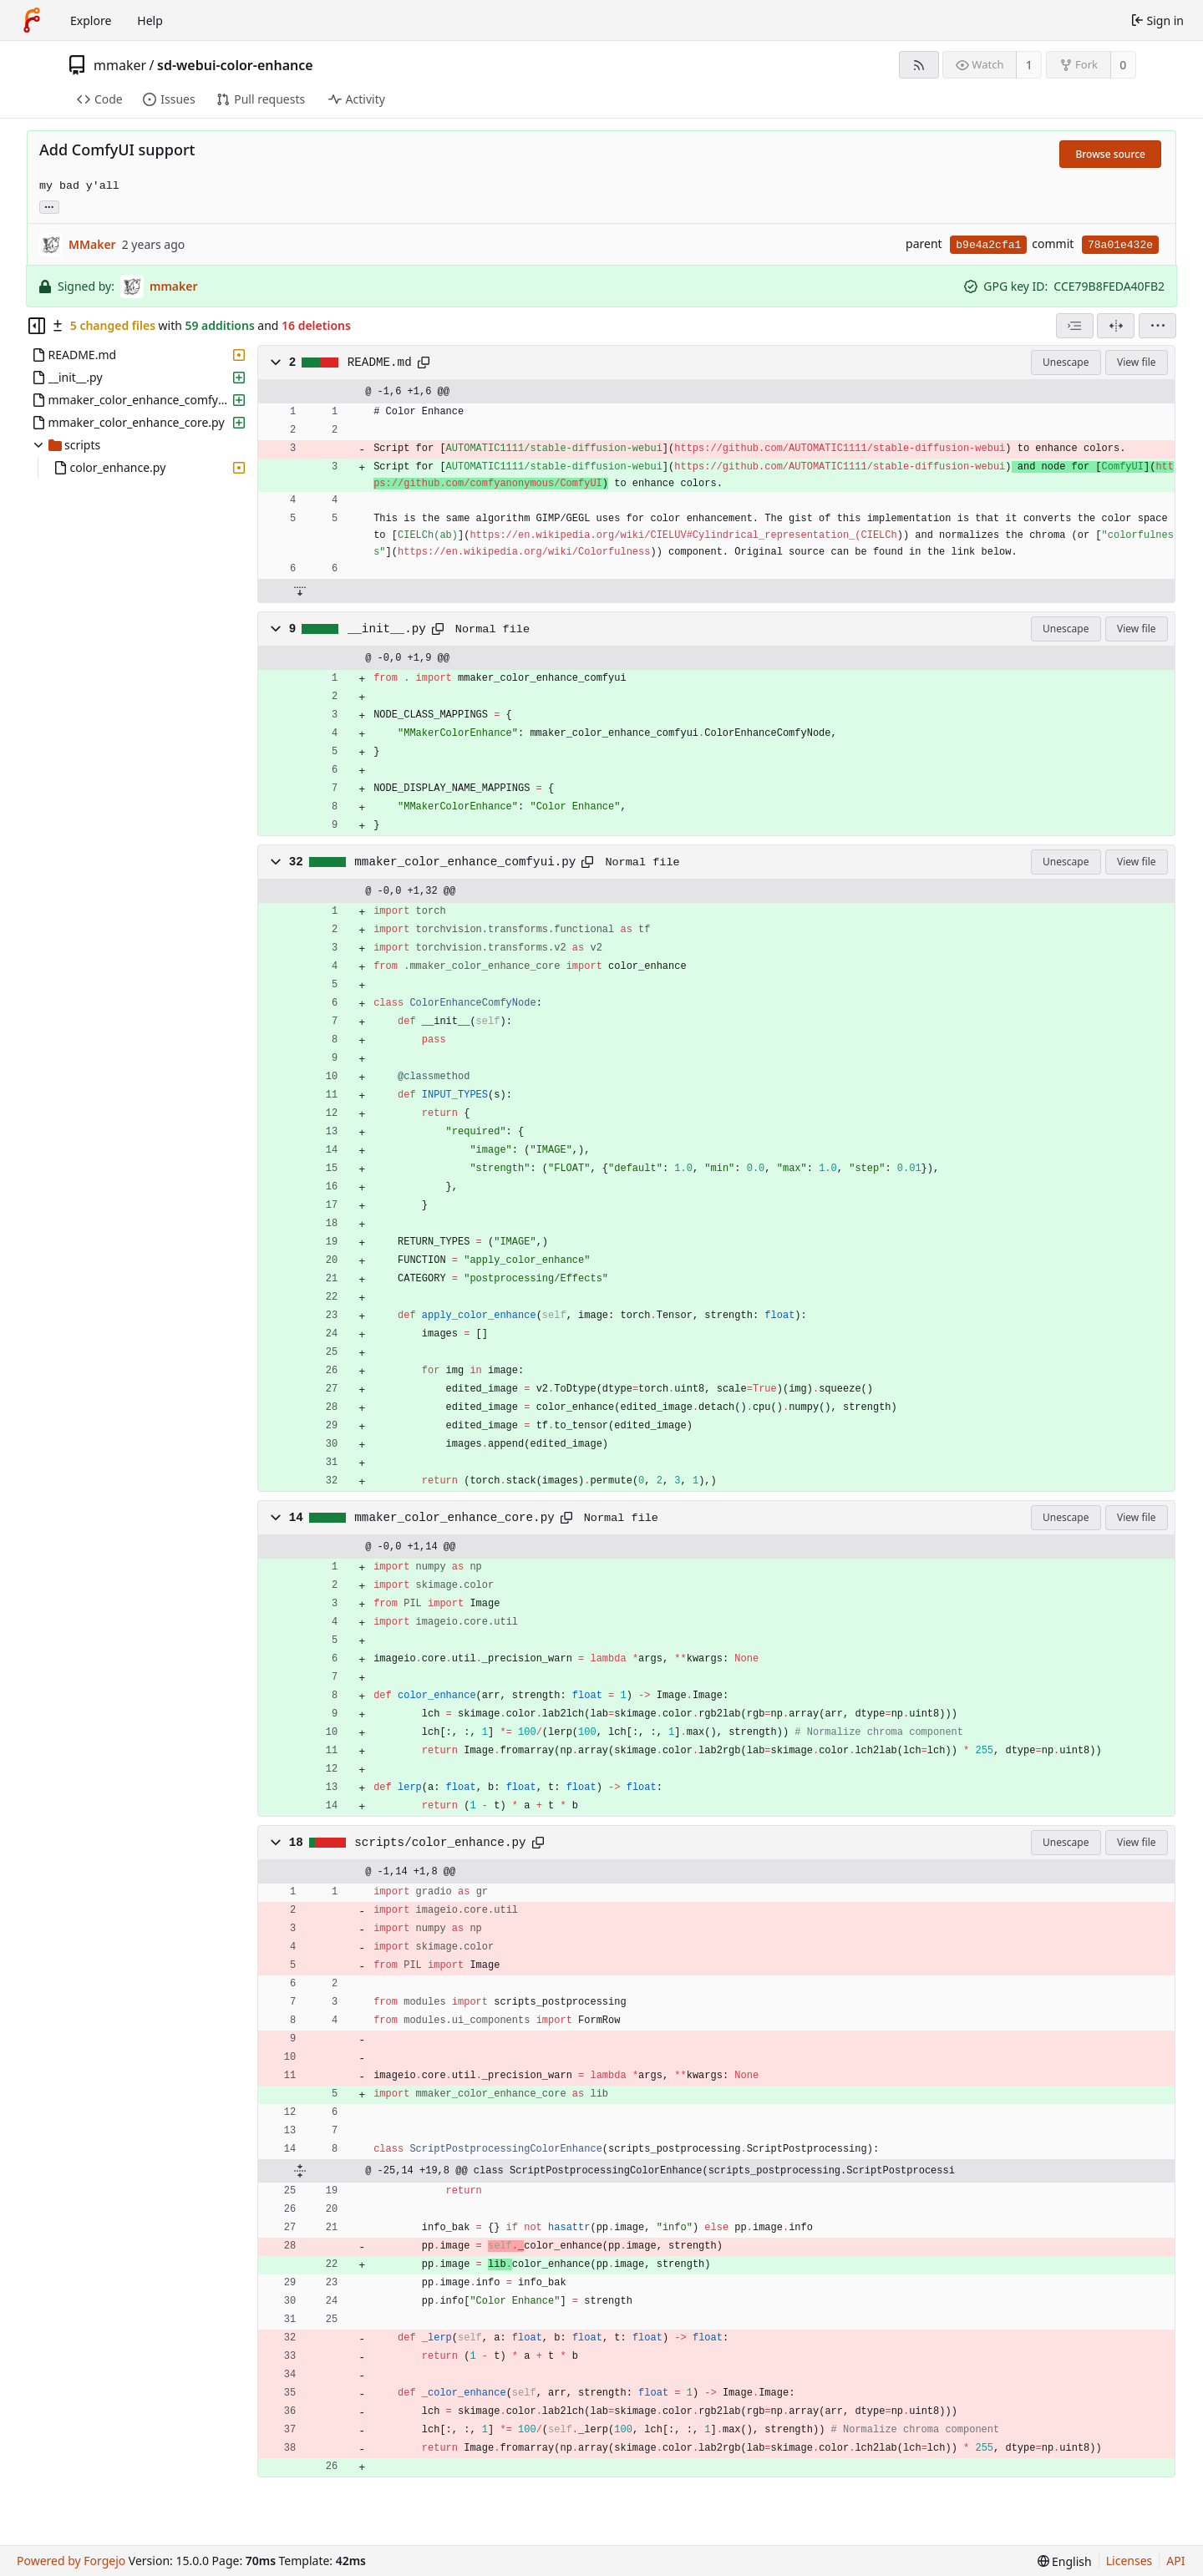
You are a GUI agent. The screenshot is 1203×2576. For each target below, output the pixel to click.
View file (1136, 362)
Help (150, 20)
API (1175, 2560)
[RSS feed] (918, 65)
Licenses (1129, 2560)
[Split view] (1115, 325)
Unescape (1066, 362)
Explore (90, 20)
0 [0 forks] (1122, 65)
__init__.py (387, 629)
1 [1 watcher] (1029, 65)
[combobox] (1075, 325)
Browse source (1110, 154)
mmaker (120, 65)
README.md (380, 362)
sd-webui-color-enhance (235, 65)
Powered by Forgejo (71, 2560)
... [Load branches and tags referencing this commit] (49, 205)
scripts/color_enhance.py (439, 1842)
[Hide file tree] (36, 325)
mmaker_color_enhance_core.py (454, 1517)
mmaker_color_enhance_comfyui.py (465, 862)
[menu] (1157, 325)
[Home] (31, 20)
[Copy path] (423, 362)
